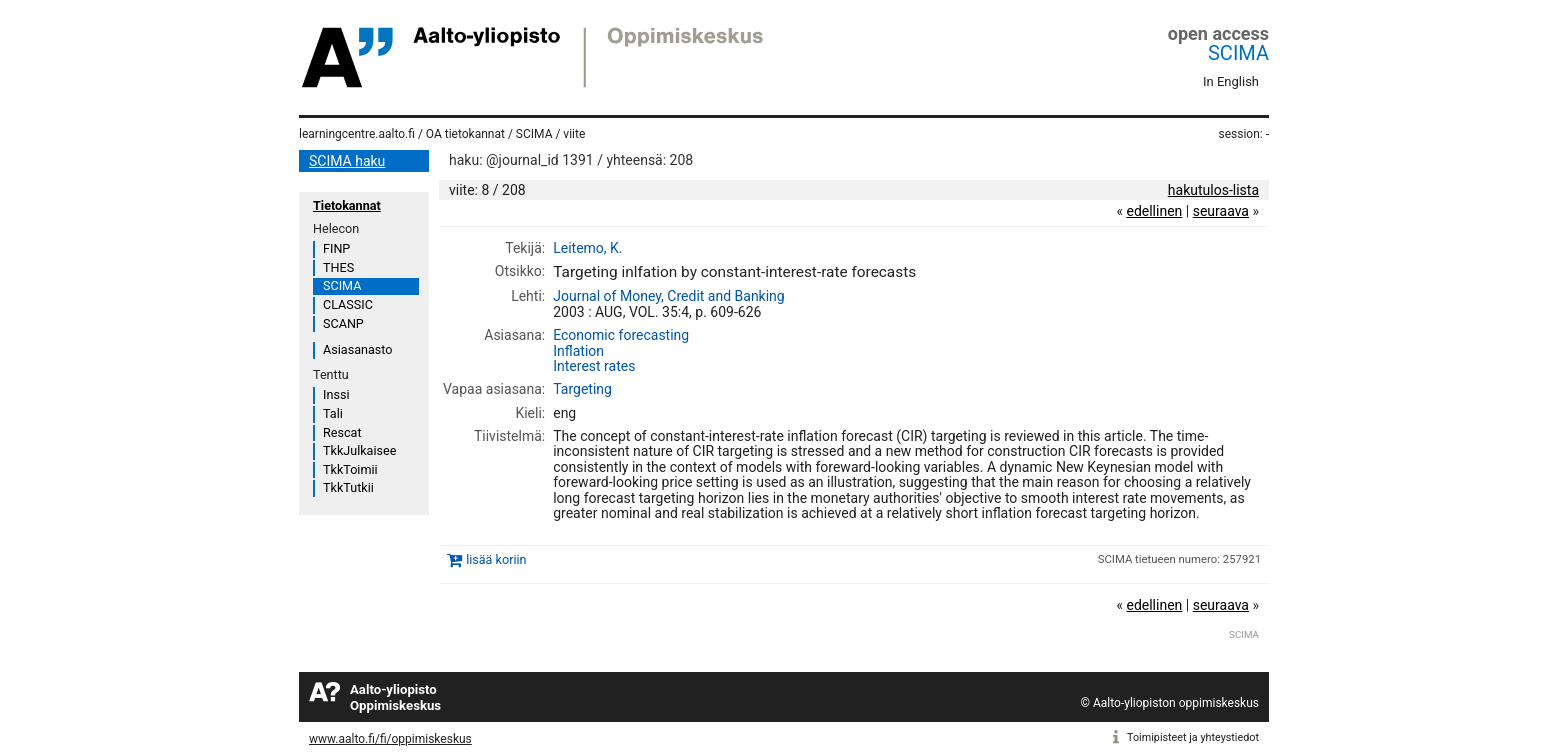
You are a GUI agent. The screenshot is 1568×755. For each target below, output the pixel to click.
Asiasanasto (357, 349)
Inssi (336, 394)
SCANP (343, 323)
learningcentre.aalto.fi (357, 134)
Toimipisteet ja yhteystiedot (1193, 737)
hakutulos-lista (1213, 190)
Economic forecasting (621, 335)
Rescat (342, 432)
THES (338, 267)
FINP (336, 248)
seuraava (1221, 211)
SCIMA (1238, 53)
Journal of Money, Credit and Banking (669, 296)
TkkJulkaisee (359, 450)
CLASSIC (348, 304)
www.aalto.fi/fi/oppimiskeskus (390, 739)
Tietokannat (347, 205)
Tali (333, 413)
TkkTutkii (348, 487)
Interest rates (594, 366)
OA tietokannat (465, 134)
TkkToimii (350, 469)
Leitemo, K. (587, 248)
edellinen (1154, 211)
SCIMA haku (347, 161)
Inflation (578, 351)
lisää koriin (496, 560)
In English (1231, 81)
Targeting (582, 389)
